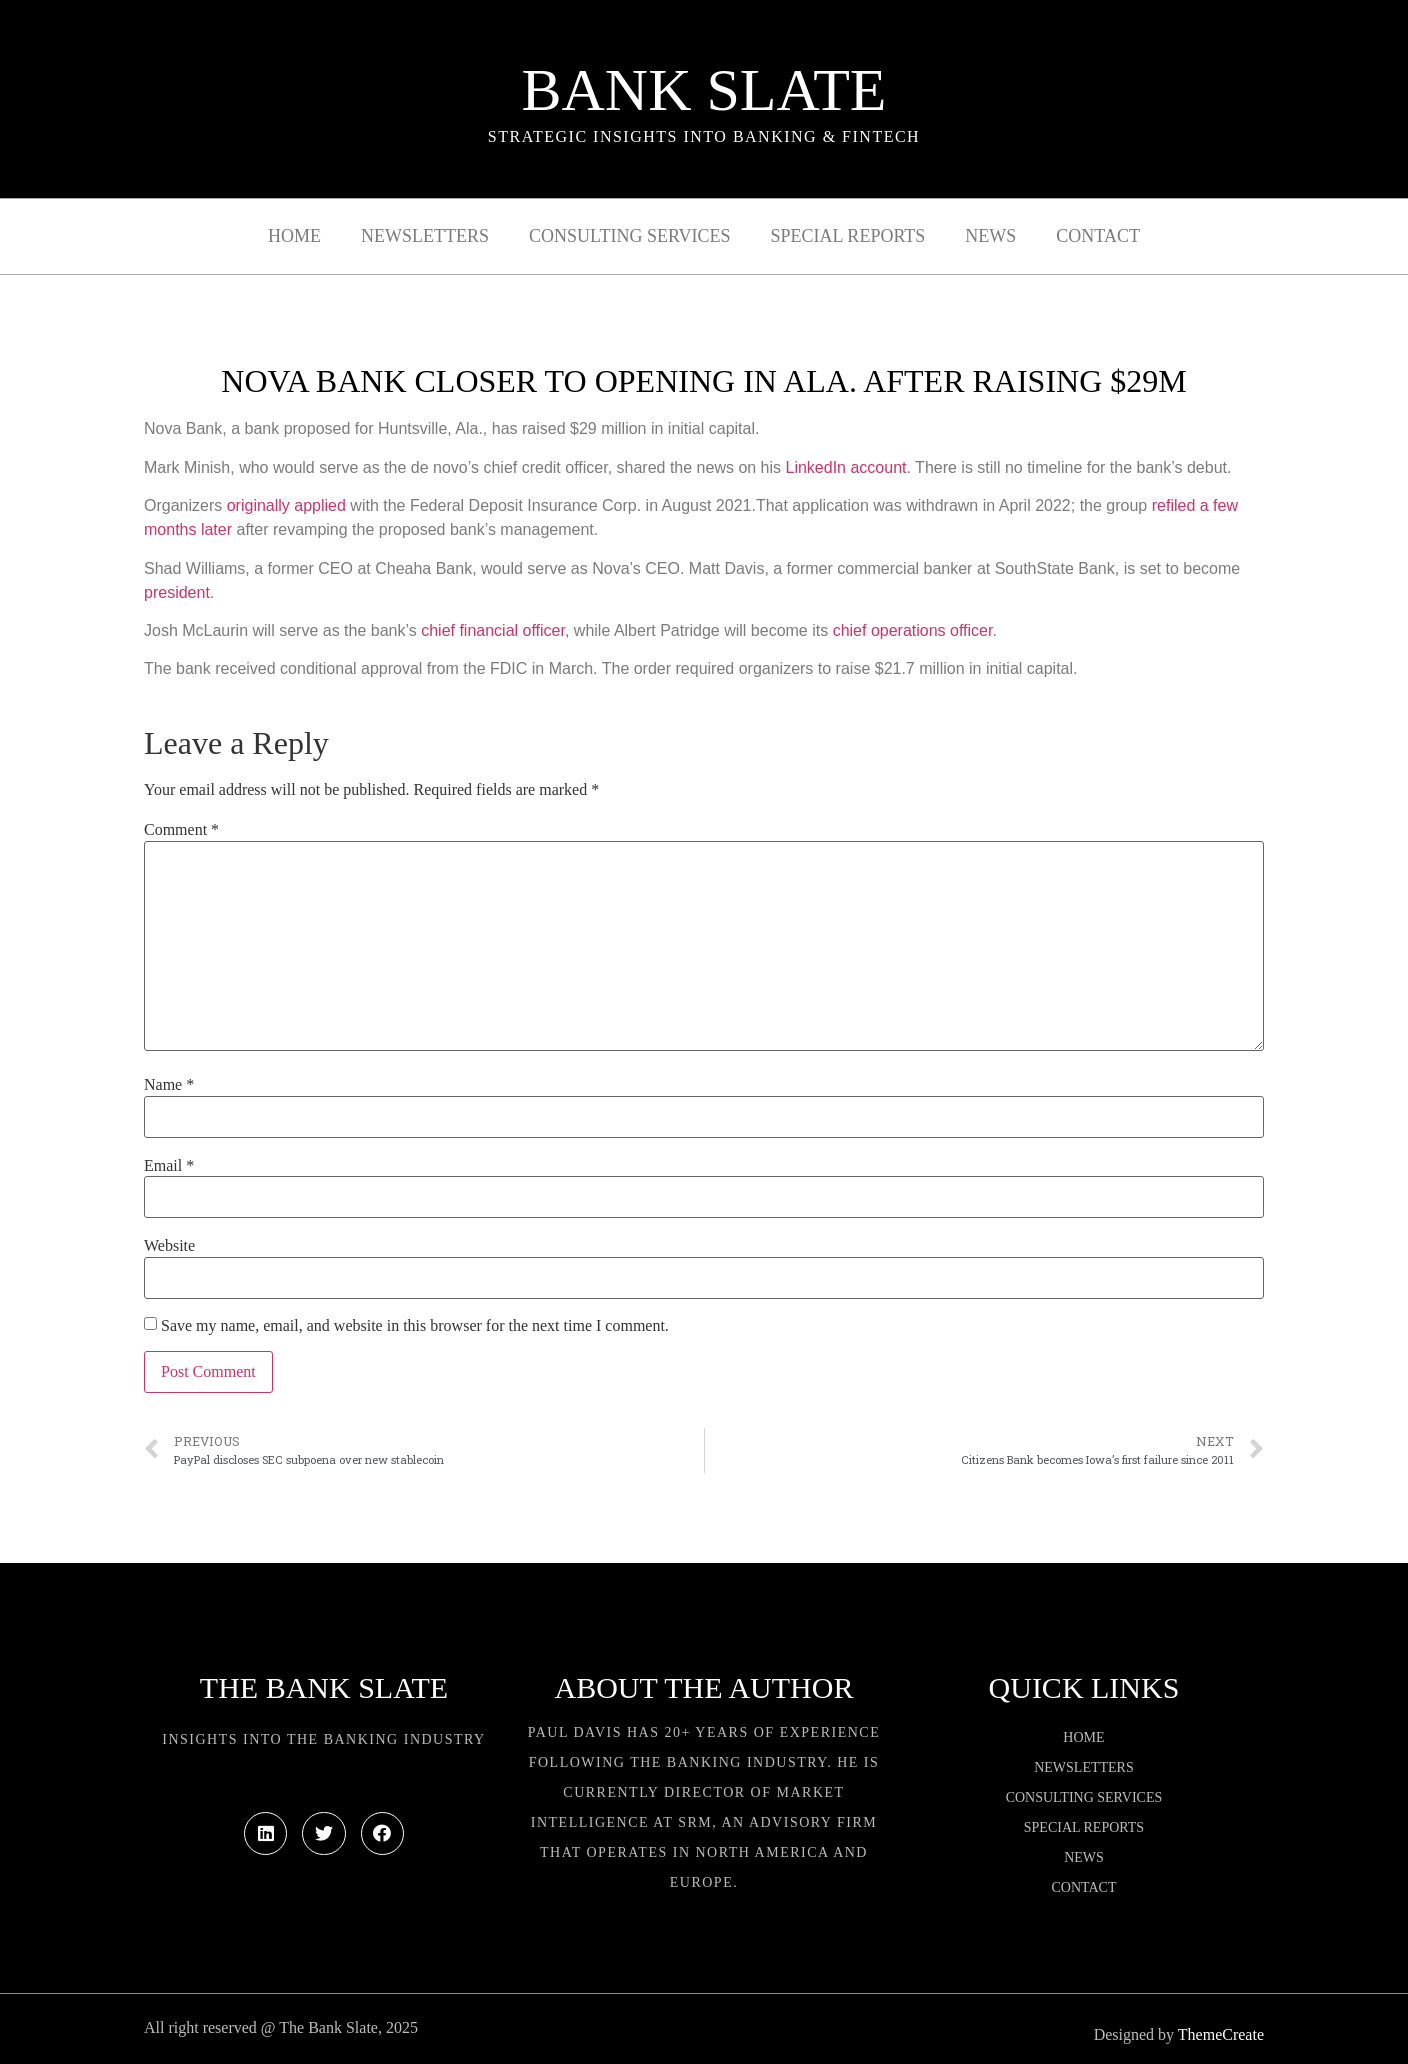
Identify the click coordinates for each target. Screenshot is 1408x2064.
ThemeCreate (1221, 2034)
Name (169, 1085)
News (990, 236)
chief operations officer (913, 630)
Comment (181, 830)
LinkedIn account (846, 467)
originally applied (286, 505)
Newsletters (425, 236)
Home (294, 236)
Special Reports (848, 236)
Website (169, 1246)
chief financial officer (493, 630)
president (177, 592)
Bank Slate (703, 90)
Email (169, 1166)
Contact (1098, 236)
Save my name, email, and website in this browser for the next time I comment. (415, 1326)
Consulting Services (629, 236)
